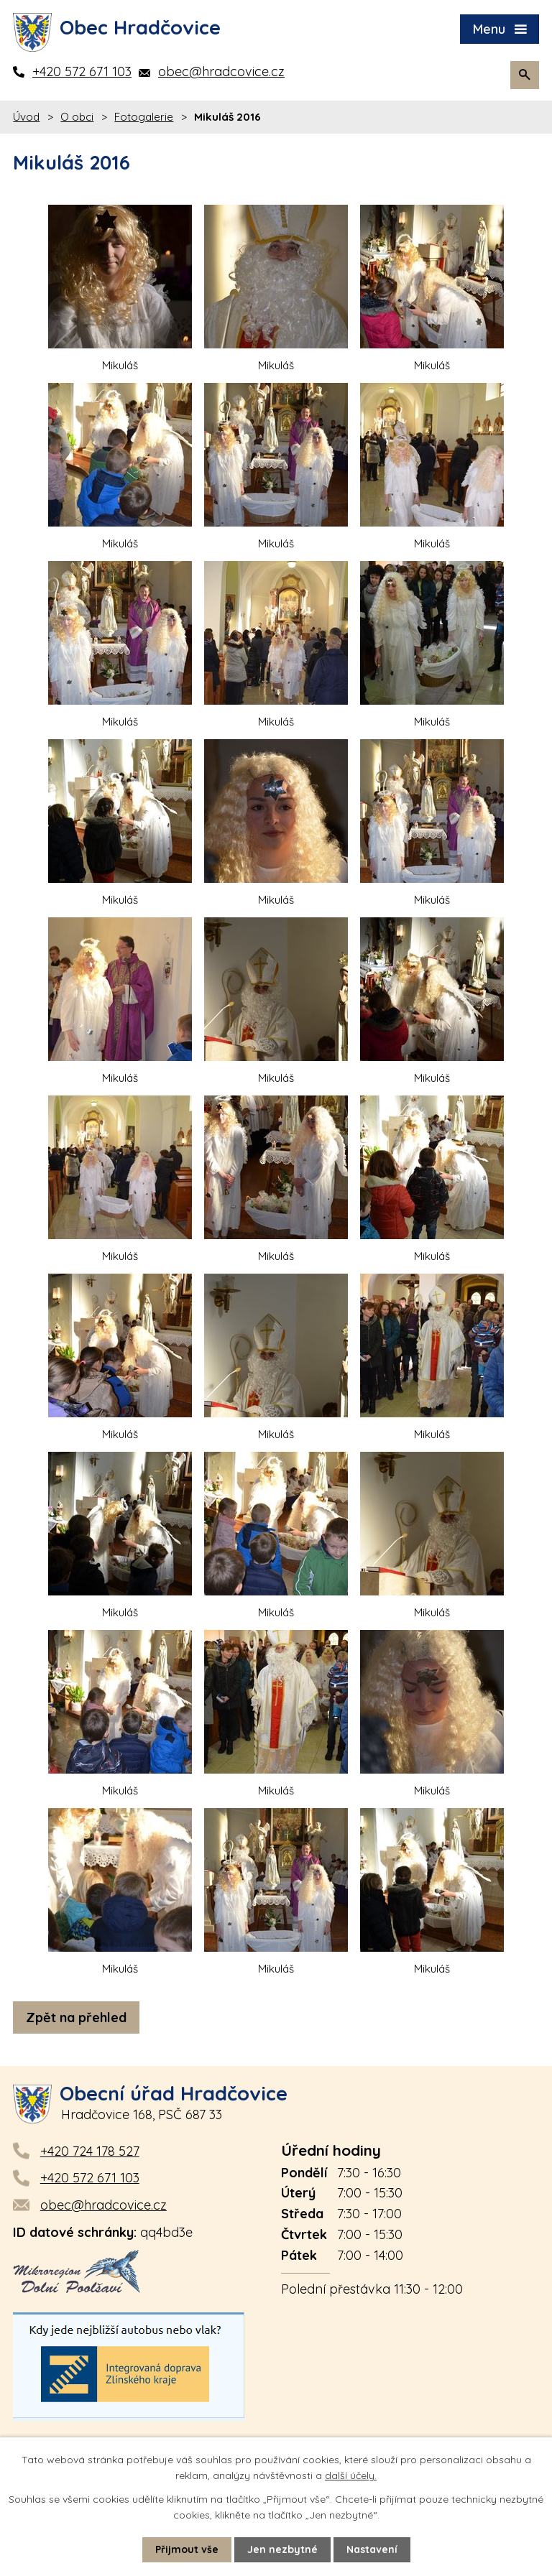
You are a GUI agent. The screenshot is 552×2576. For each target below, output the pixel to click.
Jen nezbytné (282, 2549)
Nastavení (371, 2549)
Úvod (26, 117)
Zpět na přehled (76, 2017)
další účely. (351, 2475)
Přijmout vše (186, 2549)
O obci (76, 117)
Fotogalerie (143, 117)
